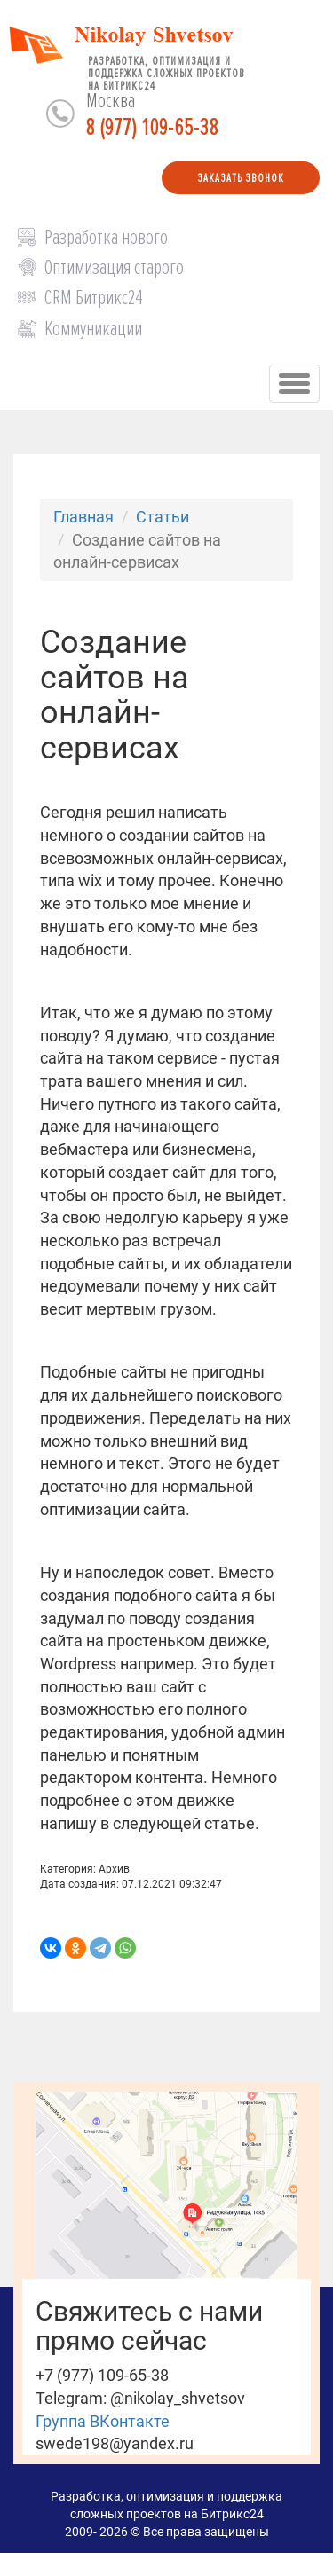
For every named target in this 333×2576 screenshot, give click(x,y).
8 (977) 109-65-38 (152, 128)
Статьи (162, 516)
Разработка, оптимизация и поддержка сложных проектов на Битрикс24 (166, 69)
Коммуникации (93, 329)
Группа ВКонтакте (103, 2421)
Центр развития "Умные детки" (214, 2558)
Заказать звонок (240, 177)
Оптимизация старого (114, 267)
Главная (83, 516)
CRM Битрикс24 (93, 297)
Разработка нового (106, 237)
